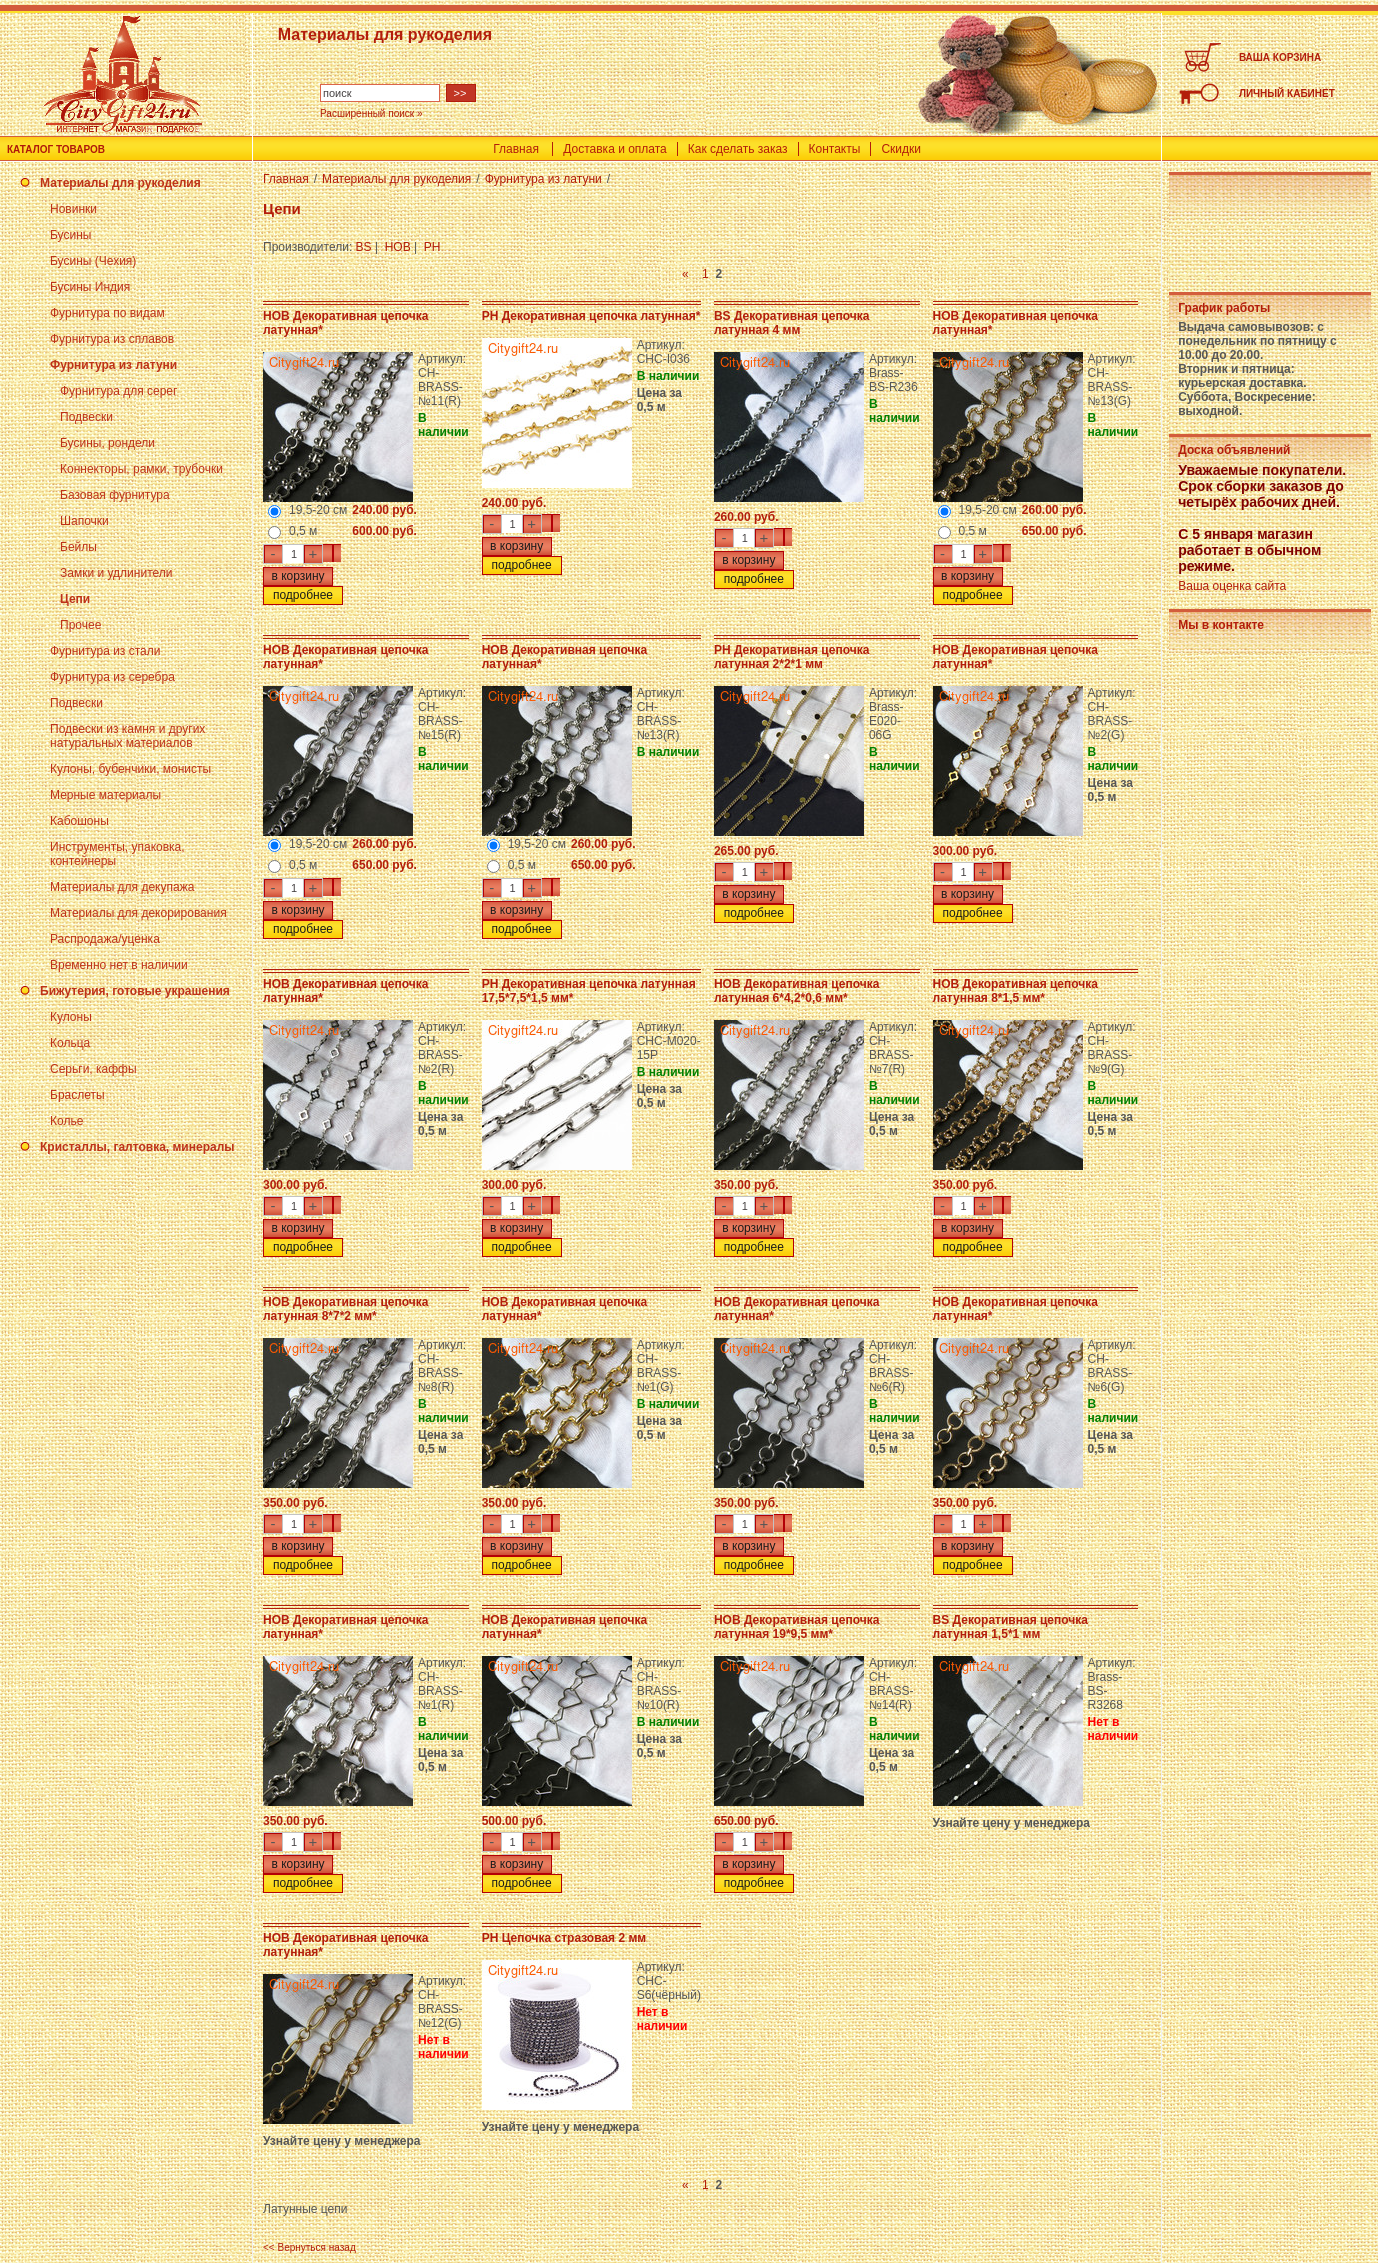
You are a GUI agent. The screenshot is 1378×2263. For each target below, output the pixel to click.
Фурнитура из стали (105, 651)
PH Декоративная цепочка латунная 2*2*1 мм (791, 657)
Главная (516, 149)
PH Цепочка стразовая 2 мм (564, 1938)
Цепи (75, 599)
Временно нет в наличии (119, 965)
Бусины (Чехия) (93, 261)
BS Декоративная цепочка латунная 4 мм (791, 323)
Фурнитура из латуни (113, 365)
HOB (398, 247)
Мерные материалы (105, 795)
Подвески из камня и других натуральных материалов (127, 736)
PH (432, 247)
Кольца (70, 1043)
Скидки (901, 149)
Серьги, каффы (93, 1069)
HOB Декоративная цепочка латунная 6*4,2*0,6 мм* (796, 991)
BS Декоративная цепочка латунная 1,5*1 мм (1010, 1627)
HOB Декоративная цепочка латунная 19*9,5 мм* (796, 1627)
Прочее (80, 625)
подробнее (303, 595)
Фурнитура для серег (118, 391)
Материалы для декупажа (122, 887)
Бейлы (78, 547)
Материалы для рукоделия (120, 183)
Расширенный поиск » (371, 113)
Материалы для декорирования (138, 913)
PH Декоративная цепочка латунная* (591, 316)
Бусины (70, 235)
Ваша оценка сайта (1232, 586)
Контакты (835, 149)
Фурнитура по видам (107, 313)
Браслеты (77, 1095)
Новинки (73, 209)
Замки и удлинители (116, 573)
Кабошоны (79, 821)
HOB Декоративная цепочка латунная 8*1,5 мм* (1015, 991)
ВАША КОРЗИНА (1280, 57)
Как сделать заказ (738, 149)
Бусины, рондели (107, 443)
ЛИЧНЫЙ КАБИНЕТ (1287, 93)
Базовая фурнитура (115, 495)
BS (364, 247)
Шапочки (84, 521)
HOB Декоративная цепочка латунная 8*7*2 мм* (345, 1309)
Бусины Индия (90, 287)
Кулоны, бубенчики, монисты (130, 769)
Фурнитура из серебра (112, 677)
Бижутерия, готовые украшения (135, 991)
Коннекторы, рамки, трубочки (141, 469)
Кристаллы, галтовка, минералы (137, 1147)
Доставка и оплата (615, 149)
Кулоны (71, 1017)
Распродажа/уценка (105, 939)
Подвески (86, 417)
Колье (66, 1121)
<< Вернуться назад (309, 2247)
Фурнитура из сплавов (112, 339)
